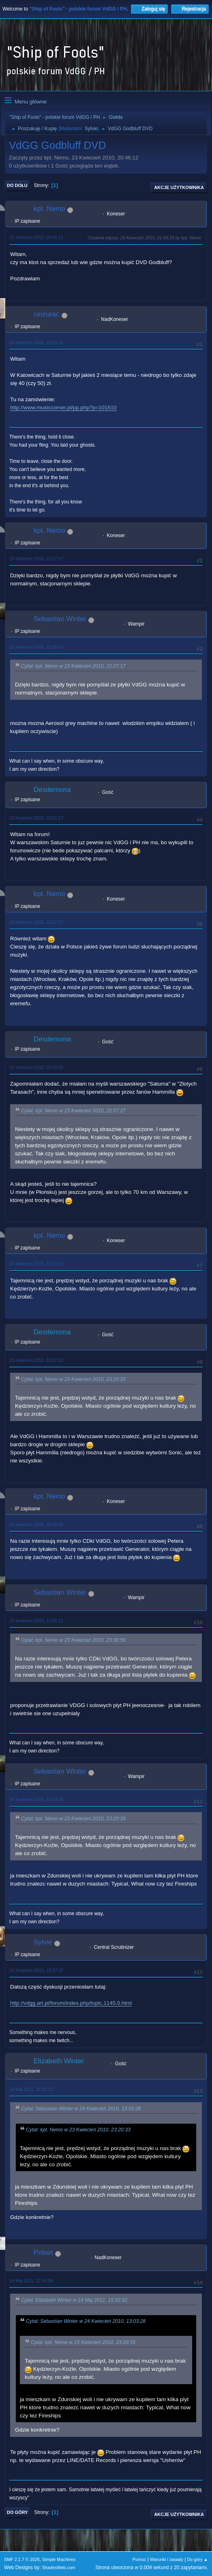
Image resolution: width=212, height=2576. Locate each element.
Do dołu (17, 185)
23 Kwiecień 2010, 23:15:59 (36, 1067)
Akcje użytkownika (179, 187)
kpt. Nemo (49, 209)
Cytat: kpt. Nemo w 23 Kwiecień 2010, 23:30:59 (73, 1640)
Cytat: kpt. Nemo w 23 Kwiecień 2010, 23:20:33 (73, 1379)
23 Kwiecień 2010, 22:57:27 (36, 922)
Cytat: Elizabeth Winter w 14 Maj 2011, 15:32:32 (74, 2300)
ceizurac (46, 314)
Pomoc (139, 2559)
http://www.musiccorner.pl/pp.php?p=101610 (63, 407)
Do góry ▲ (197, 2559)
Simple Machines (58, 2559)
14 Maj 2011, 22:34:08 (31, 2280)
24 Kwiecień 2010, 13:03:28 (36, 1799)
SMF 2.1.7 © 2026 (22, 2559)
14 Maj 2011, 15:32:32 (31, 2089)
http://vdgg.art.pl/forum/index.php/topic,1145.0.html (71, 2003)
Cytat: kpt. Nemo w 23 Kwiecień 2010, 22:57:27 (73, 1111)
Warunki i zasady (166, 2559)
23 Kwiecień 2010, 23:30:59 (36, 1524)
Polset (43, 2252)
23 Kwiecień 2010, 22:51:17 (36, 817)
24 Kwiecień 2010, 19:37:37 (36, 1970)
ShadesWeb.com (58, 2567)
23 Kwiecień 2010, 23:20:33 (36, 1263)
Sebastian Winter (60, 619)
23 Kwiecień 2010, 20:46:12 (36, 237)
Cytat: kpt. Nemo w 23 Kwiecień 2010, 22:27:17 (73, 666)
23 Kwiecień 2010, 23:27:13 (36, 1360)
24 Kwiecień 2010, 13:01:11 (36, 1620)
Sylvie (91, 128)
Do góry (17, 2512)
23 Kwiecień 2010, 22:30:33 (36, 647)
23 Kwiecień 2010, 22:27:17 (36, 558)
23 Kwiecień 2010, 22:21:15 (36, 342)
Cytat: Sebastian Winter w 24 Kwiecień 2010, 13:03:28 (81, 2109)
